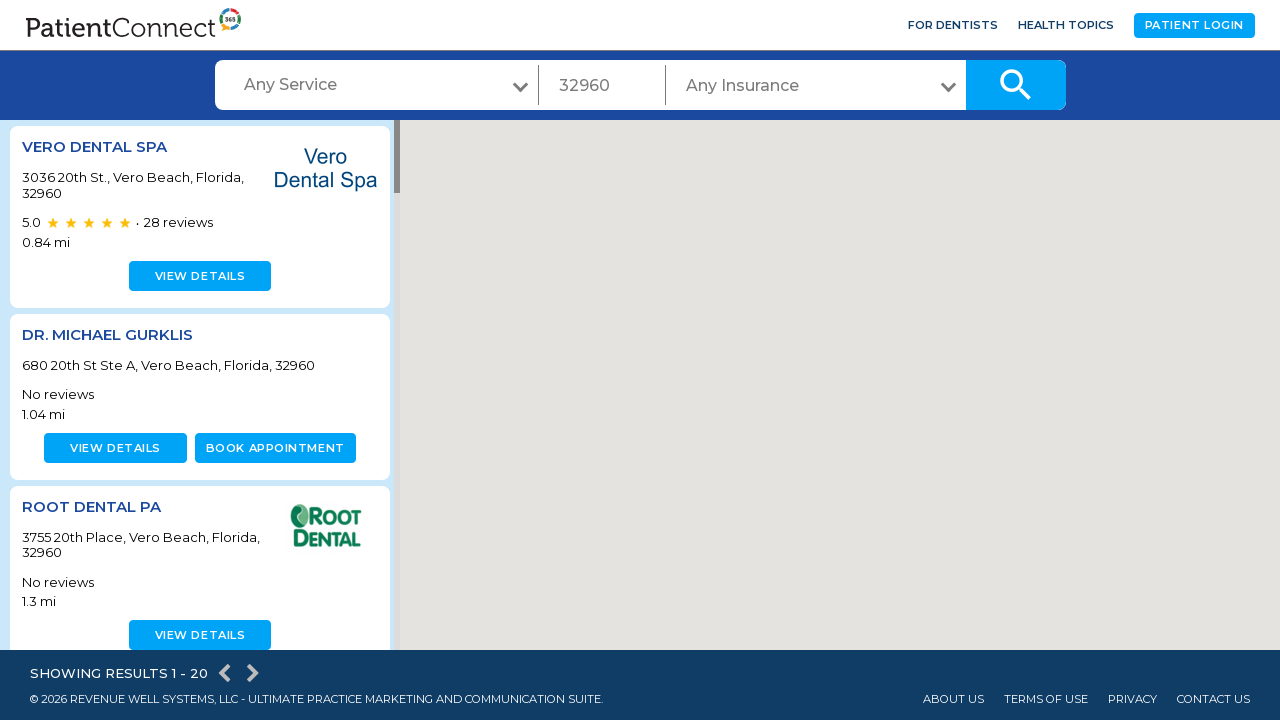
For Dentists (953, 25)
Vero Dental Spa (94, 146)
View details (197, 276)
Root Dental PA (91, 506)
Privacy (1132, 699)
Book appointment (271, 448)
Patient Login (1194, 25)
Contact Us (1213, 699)
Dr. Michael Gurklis (107, 334)
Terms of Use (1046, 699)
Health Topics (1066, 25)
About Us (953, 699)
